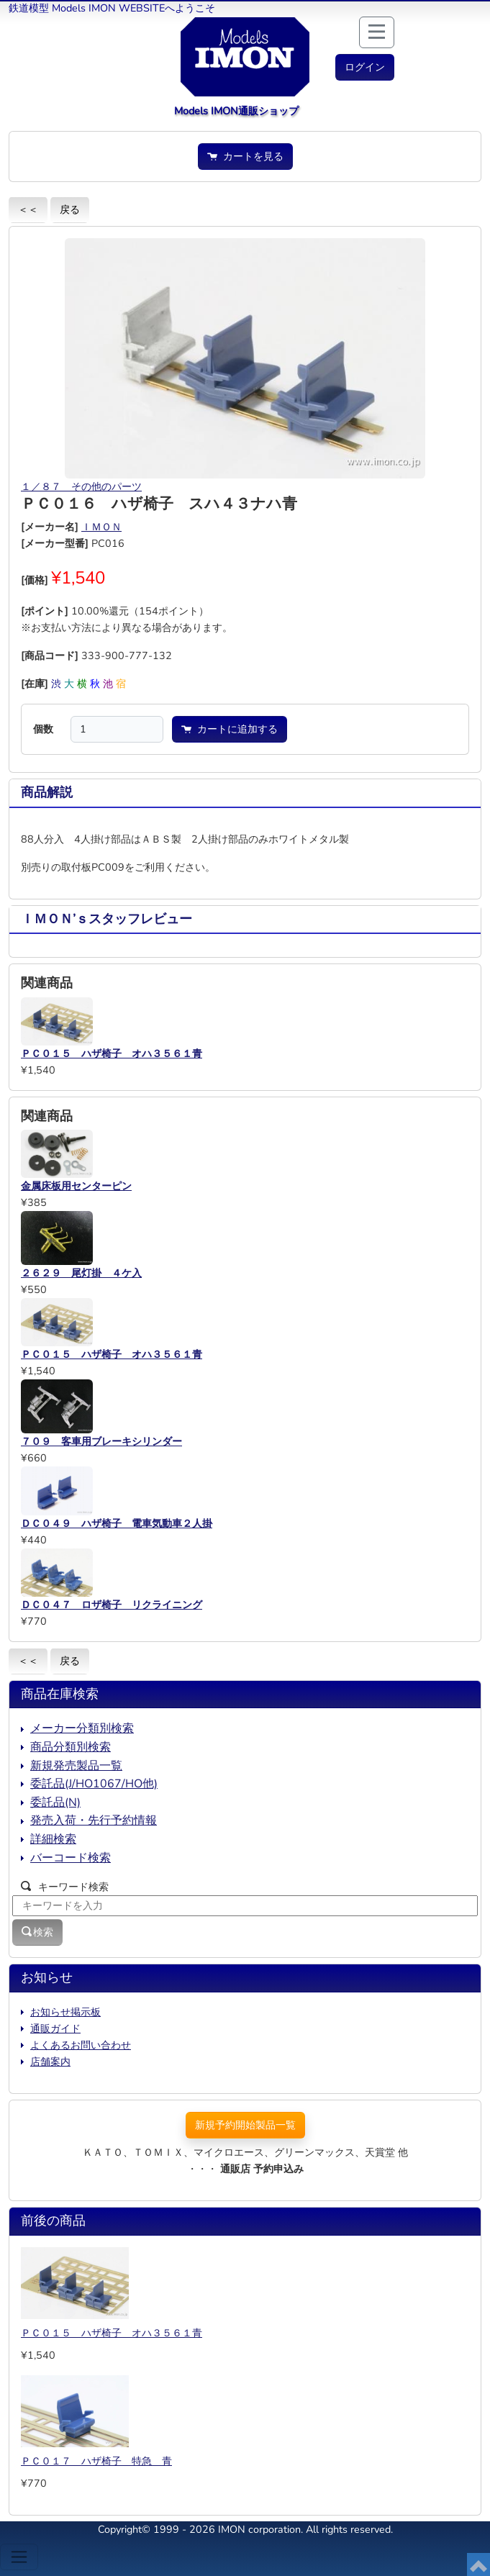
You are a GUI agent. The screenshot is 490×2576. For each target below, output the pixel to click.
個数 (43, 729)
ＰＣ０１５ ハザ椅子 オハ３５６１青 (111, 2333)
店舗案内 (50, 2061)
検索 (37, 1932)
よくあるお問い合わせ (80, 2045)
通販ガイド (55, 2028)
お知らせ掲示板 (65, 2012)
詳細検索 (53, 1839)
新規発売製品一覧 (76, 1766)
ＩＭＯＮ (101, 527)
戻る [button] (70, 209)
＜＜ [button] (28, 209)
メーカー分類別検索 (82, 1728)
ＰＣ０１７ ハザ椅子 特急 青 (96, 2461)
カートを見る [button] (245, 156)
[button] (364, 67)
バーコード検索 (70, 1858)
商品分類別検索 (70, 1747)
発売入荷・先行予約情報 (93, 1820)
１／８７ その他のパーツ (81, 486)
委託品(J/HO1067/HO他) (94, 1784)
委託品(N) (55, 1802)
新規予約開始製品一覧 (245, 2125)
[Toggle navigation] (19, 2557)
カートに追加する (229, 729)
